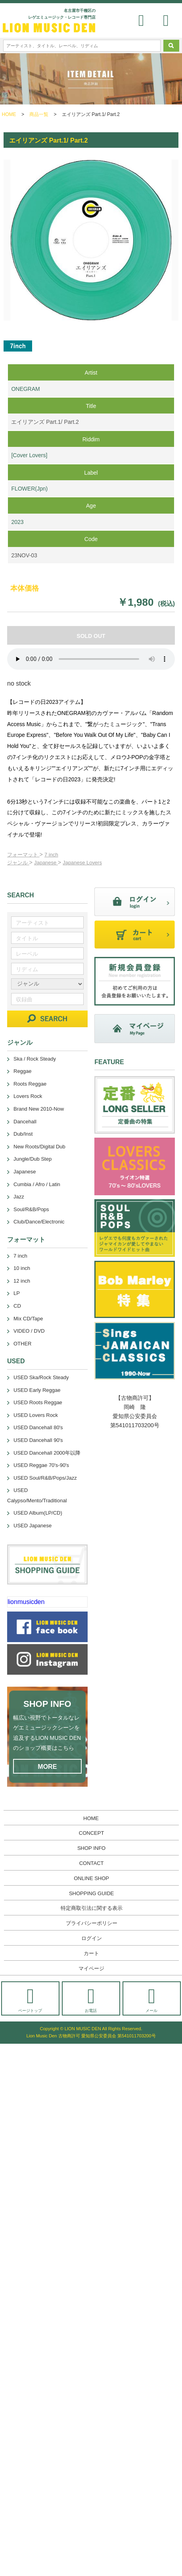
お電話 (91, 1999)
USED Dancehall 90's (38, 1440)
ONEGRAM (25, 389)
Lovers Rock (27, 1096)
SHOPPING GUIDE (91, 1893)
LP (16, 1293)
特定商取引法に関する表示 (92, 1908)
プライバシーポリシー (91, 1923)
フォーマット (23, 855)
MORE (47, 1766)
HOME (9, 114)
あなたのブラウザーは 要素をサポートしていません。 (91, 659)
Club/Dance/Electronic (39, 1222)
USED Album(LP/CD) (37, 1513)
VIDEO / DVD (29, 1331)
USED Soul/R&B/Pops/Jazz (45, 1478)
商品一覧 (38, 114)
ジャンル (18, 863)
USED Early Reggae (37, 1390)
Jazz (18, 1197)
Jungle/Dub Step (32, 1159)
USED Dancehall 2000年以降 (46, 1453)
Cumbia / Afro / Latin (36, 1184)
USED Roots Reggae (37, 1402)
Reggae (22, 1071)
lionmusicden (26, 1601)
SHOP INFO (91, 1848)
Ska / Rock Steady (34, 1059)
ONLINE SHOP (91, 1878)
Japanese (46, 863)
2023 (17, 522)
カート (91, 1953)
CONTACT (91, 1863)
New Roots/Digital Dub (39, 1147)
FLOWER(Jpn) (29, 488)
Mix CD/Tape (28, 1319)
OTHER (22, 1344)
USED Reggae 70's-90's (41, 1465)
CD (17, 1306)
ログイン (91, 1938)
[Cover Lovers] (29, 455)
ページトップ (30, 1999)
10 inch (21, 1268)
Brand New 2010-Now (38, 1109)
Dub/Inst (23, 1134)
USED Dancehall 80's (38, 1427)
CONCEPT (91, 1833)
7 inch (51, 855)
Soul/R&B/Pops (31, 1209)
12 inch (21, 1281)
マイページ (91, 1968)
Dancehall (24, 1122)
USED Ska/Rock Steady (41, 1377)
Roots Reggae (29, 1084)
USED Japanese (32, 1526)
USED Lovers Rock (35, 1415)
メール (151, 1999)
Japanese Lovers (82, 863)
